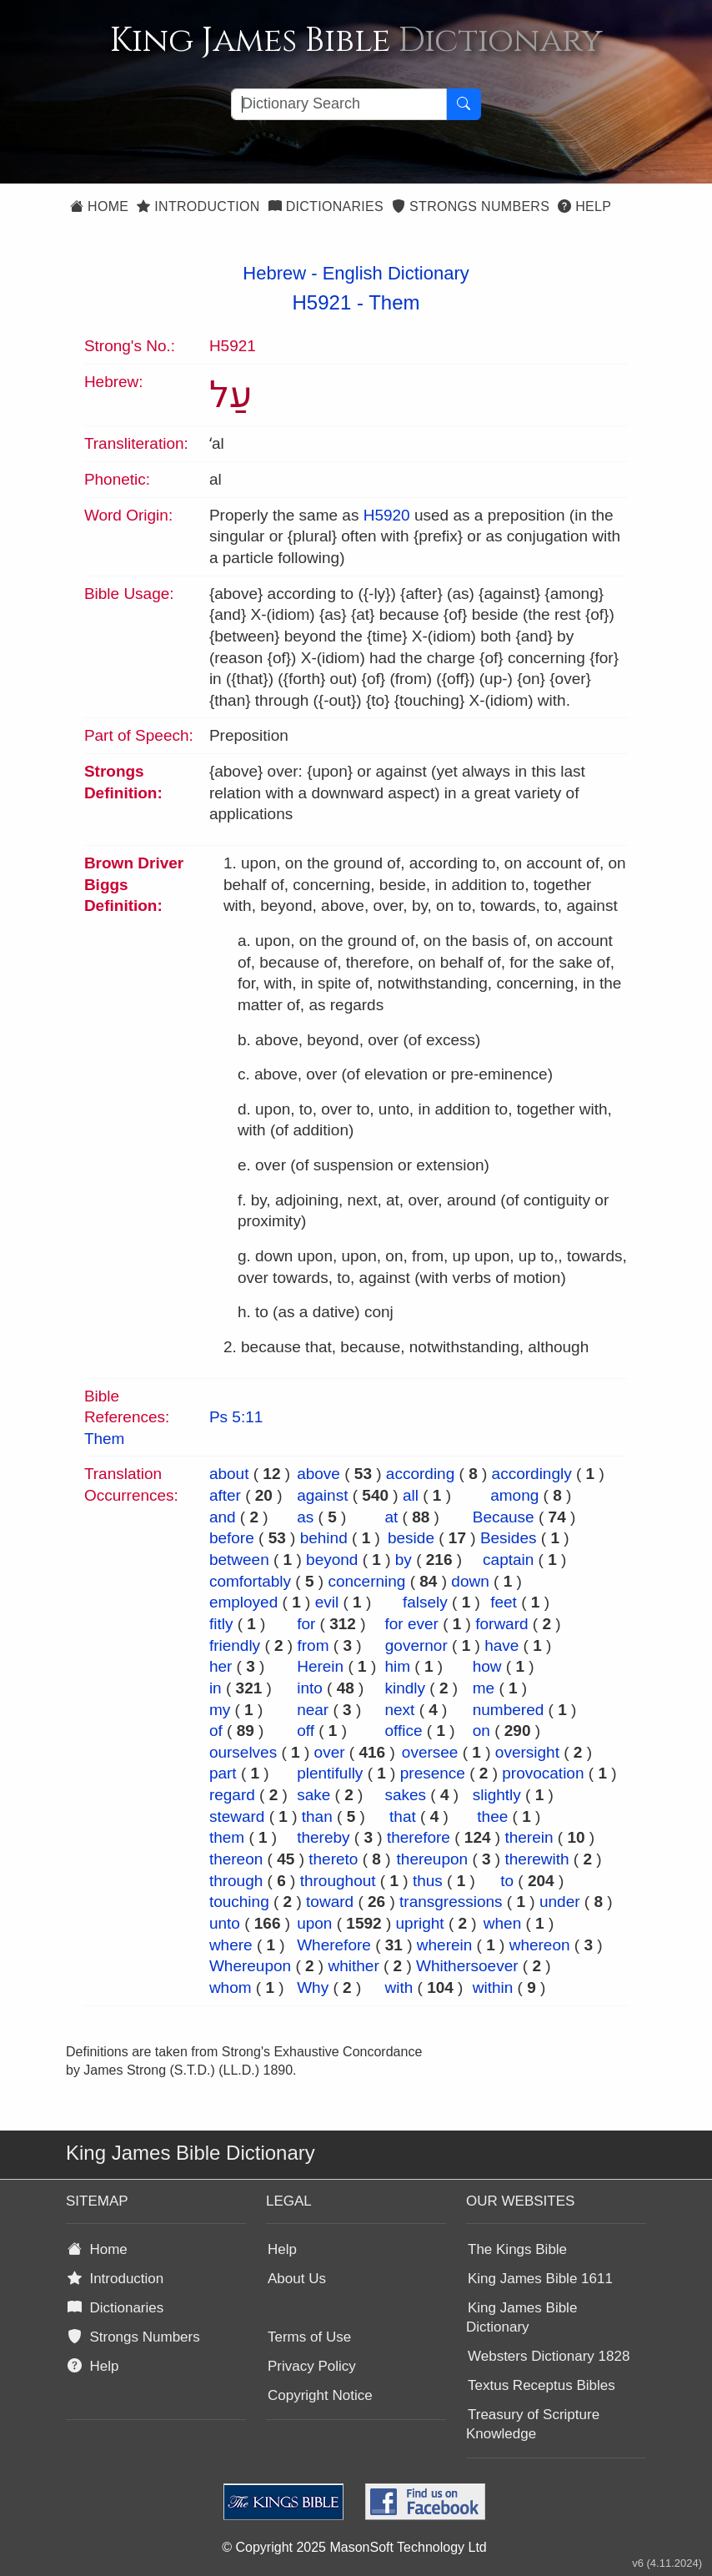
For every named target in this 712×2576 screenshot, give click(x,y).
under (559, 1901)
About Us (297, 2279)
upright (420, 1923)
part (223, 1773)
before (231, 1538)
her (220, 1666)
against (322, 1495)
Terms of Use (309, 2337)
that (402, 1816)
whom (230, 1987)
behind (324, 1538)
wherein (445, 1945)
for (306, 1624)
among (514, 1495)
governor (416, 1645)
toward (329, 1901)
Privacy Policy (312, 2366)
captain (508, 1559)
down (470, 1581)
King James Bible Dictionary (521, 2317)
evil (327, 1602)
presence (432, 1773)
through (236, 1880)
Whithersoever (467, 1966)
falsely (425, 1602)
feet (503, 1602)
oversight (527, 1752)
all (411, 1495)
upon (314, 1923)
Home (99, 206)
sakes (405, 1795)
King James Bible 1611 (540, 2279)
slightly (497, 1795)
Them (394, 302)
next (399, 1709)
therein (528, 1837)
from (312, 1645)
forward (501, 1624)
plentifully (330, 1773)
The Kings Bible (517, 2249)
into (310, 1688)
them (226, 1837)
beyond (332, 1559)
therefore (418, 1837)
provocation (543, 1773)
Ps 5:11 (236, 1417)
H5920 (387, 515)
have (501, 1645)
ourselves (243, 1752)
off (305, 1730)
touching (239, 1901)
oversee (430, 1752)
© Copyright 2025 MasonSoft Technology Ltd (354, 2547)
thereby (323, 1837)
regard (232, 1795)
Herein (320, 1666)
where (231, 1945)
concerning (366, 1581)
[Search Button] (463, 104)
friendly (234, 1645)
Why (312, 1987)
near (312, 1709)
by (403, 1559)
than (317, 1816)
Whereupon (250, 1966)
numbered (508, 1709)
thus (428, 1880)
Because (503, 1517)
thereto (333, 1859)
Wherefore (334, 1945)
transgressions (451, 1901)
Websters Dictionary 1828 (548, 2356)
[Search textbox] (339, 104)
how (487, 1666)
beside (411, 1538)
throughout (338, 1880)
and (222, 1517)
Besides (508, 1538)
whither (353, 1966)
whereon (539, 1945)
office (403, 1730)
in (215, 1688)
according (420, 1473)
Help (584, 206)
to (507, 1880)
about (229, 1473)
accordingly (532, 1473)
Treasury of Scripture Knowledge (532, 2424)
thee (492, 1816)
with (398, 1987)
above (318, 1473)
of (216, 1730)
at (391, 1517)
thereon (236, 1859)
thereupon (433, 1859)
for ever (411, 1624)
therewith (536, 1859)
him (397, 1666)
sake (313, 1795)
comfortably (250, 1581)
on (481, 1730)
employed (243, 1602)
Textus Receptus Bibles (541, 2385)
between (239, 1559)
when (502, 1923)
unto (224, 1923)
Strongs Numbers (470, 206)
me (483, 1688)
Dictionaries (326, 206)
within (493, 1987)
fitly (221, 1624)
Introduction (198, 206)
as (305, 1517)
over (329, 1752)
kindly (404, 1688)
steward (237, 1816)
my (219, 1709)
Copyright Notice (320, 2395)
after (225, 1495)
